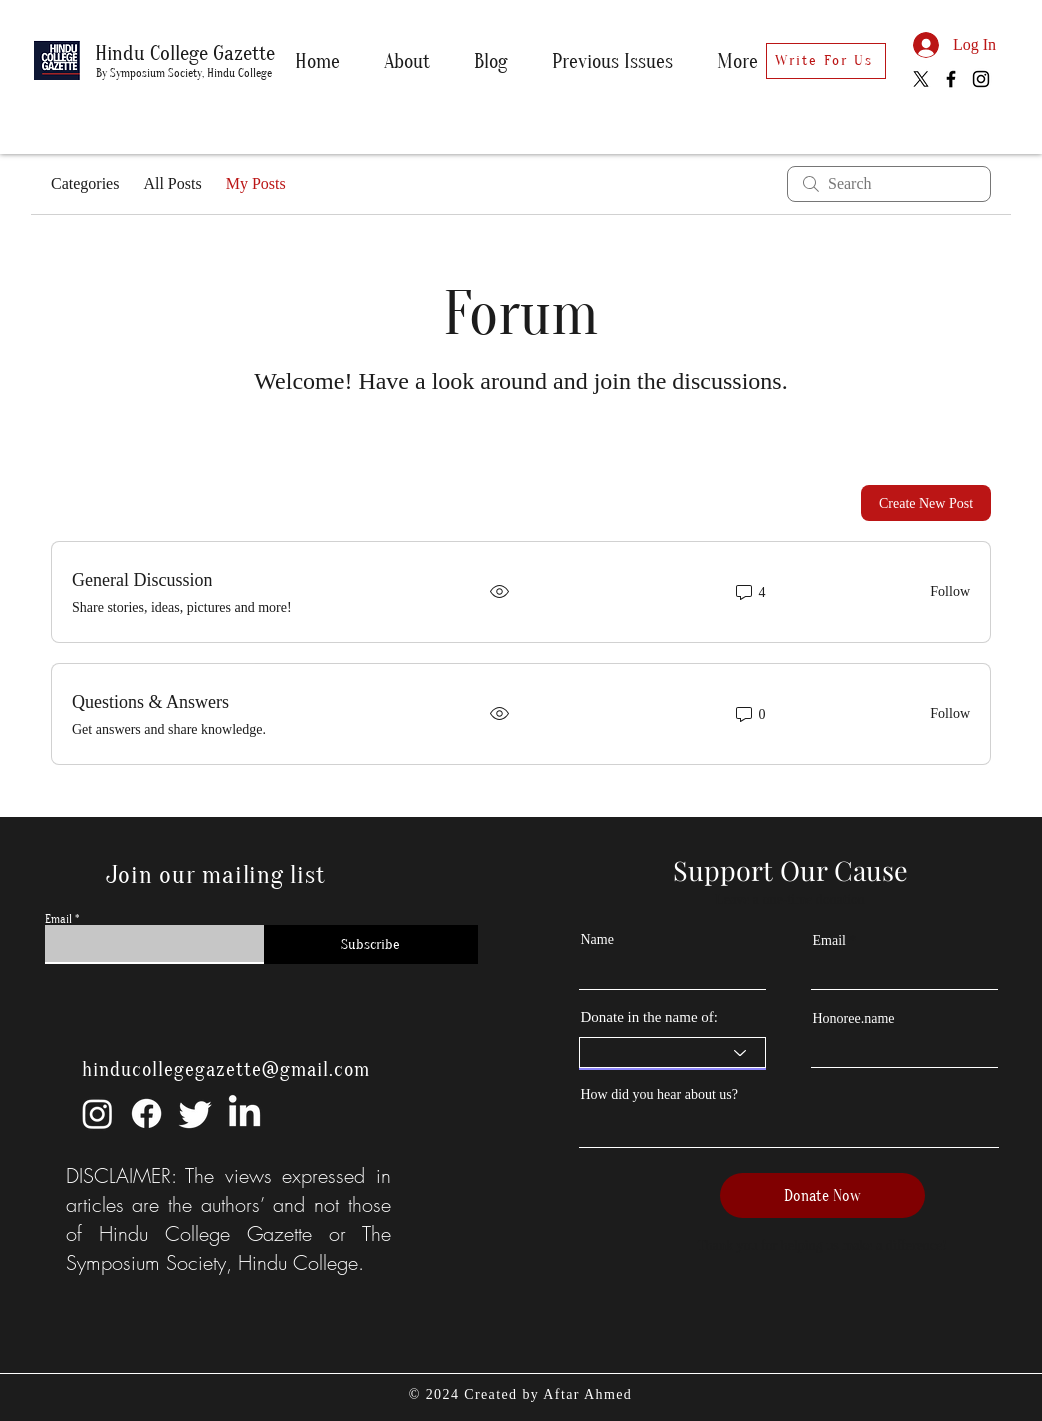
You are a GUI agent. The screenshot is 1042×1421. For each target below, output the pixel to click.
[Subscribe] (371, 944)
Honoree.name (854, 1019)
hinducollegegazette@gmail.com (226, 1069)
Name (597, 940)
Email (58, 919)
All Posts (172, 183)
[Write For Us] (826, 61)
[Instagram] (981, 79)
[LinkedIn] (244, 1113)
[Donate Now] (822, 1195)
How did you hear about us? (659, 1095)
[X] (921, 79)
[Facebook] (951, 79)
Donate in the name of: (649, 1017)
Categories (85, 183)
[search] (889, 184)
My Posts (256, 183)
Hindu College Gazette (185, 53)
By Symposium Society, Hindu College (184, 73)
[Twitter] (195, 1113)
